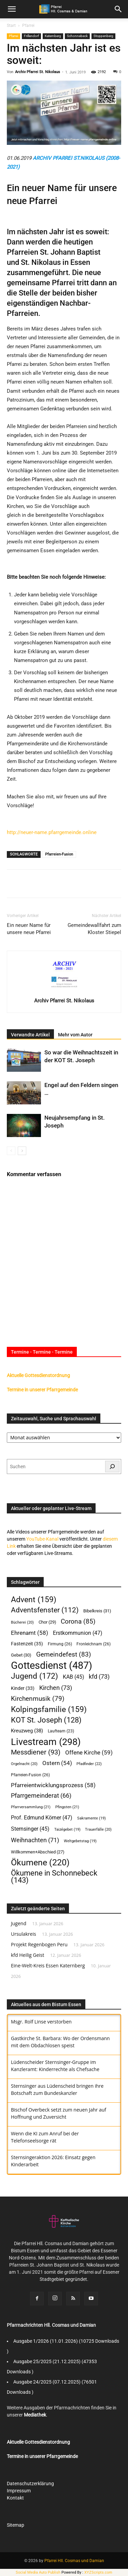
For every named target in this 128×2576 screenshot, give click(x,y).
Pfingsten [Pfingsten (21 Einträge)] (67, 1807)
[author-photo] (64, 991)
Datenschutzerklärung (30, 2483)
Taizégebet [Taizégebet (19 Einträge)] (67, 1829)
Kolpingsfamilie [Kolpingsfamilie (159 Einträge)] (49, 1709)
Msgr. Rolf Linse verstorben (41, 2021)
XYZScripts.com (98, 2572)
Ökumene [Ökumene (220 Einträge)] (40, 1862)
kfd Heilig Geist (27, 1955)
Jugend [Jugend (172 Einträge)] (34, 1676)
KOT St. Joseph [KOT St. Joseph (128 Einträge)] (46, 1720)
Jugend (18, 1923)
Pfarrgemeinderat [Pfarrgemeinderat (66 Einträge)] (41, 1795)
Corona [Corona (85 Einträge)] (78, 1621)
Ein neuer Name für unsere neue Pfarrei (29, 928)
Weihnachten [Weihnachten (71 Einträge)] (35, 1840)
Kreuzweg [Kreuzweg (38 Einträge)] (27, 1731)
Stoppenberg (103, 36)
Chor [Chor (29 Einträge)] (47, 1622)
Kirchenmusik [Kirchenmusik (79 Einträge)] (38, 1698)
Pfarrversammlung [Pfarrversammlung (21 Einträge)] (31, 1807)
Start (11, 25)
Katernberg (53, 36)
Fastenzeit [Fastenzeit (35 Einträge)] (27, 1643)
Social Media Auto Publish (38, 2572)
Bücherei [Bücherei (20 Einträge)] (22, 1622)
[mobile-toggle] (12, 9)
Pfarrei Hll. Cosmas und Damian (74, 2560)
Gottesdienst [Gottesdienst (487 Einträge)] (51, 1665)
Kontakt (15, 2498)
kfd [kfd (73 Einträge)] (99, 1676)
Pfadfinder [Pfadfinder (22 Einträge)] (89, 1763)
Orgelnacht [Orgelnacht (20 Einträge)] (24, 1764)
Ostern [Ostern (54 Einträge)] (57, 1763)
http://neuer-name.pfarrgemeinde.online (52, 832)
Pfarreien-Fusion (59, 854)
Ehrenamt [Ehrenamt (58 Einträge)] (29, 1632)
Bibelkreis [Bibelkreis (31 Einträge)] (97, 1610)
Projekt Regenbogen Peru (39, 1944)
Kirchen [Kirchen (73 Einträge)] (55, 1687)
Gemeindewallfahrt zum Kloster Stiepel (94, 928)
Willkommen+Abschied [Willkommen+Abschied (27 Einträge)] (38, 1851)
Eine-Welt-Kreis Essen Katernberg (48, 1965)
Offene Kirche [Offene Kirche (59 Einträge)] (89, 1752)
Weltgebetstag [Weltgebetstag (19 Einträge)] (80, 1841)
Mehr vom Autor (75, 1034)
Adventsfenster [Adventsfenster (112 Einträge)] (45, 1610)
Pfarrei (28, 25)
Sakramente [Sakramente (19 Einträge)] (91, 1818)
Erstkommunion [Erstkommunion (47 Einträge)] (77, 1633)
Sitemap (15, 2525)
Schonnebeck (77, 36)
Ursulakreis (23, 1934)
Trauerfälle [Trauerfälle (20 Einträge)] (98, 1829)
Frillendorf (31, 36)
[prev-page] (11, 1151)
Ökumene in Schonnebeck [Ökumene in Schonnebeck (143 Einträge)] (54, 1876)
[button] (118, 9)
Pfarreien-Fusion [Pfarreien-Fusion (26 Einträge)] (30, 1774)
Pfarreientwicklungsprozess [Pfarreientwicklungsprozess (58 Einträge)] (53, 1785)
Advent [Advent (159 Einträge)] (33, 1599)
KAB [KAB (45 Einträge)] (73, 1677)
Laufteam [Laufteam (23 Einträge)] (61, 1731)
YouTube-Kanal (42, 1539)
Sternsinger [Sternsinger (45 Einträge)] (30, 1829)
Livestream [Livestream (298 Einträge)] (46, 1741)
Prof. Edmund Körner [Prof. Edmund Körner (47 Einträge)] (41, 1817)
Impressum (19, 2490)
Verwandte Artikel (30, 1034)
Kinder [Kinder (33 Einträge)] (22, 1688)
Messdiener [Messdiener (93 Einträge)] (35, 1752)
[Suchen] (112, 1466)
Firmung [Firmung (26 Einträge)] (60, 1643)
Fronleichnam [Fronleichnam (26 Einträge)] (93, 1643)
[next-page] (22, 1151)
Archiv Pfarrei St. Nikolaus (37, 72)
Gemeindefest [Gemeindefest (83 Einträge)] (63, 1654)
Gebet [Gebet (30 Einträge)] (21, 1655)
